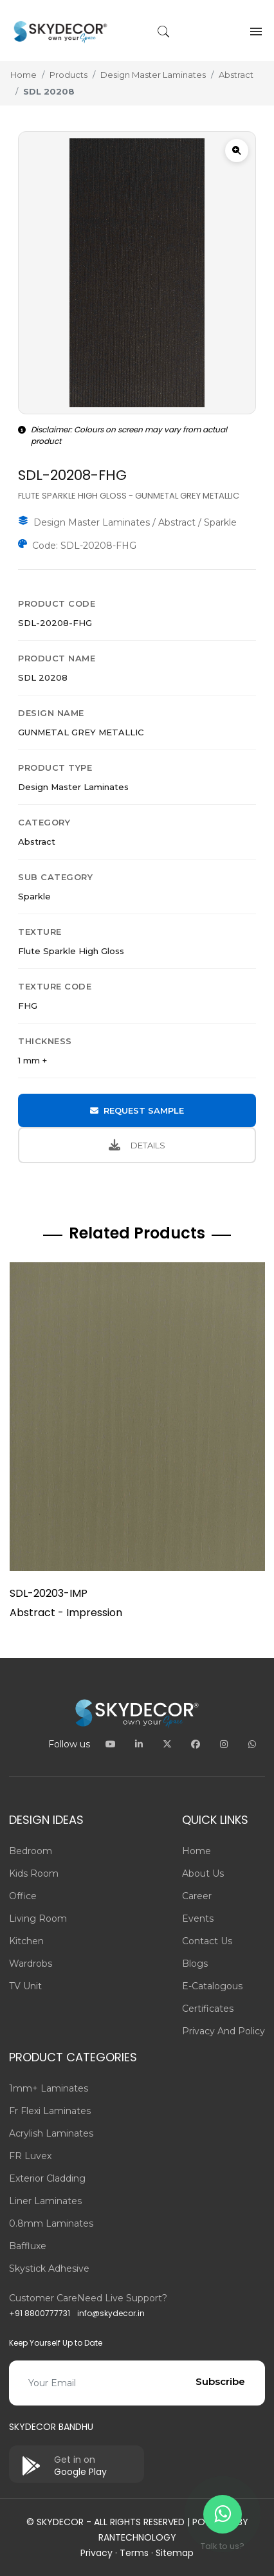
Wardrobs (30, 1963)
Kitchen (26, 1941)
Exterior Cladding (47, 2178)
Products (68, 74)
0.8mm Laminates (51, 2223)
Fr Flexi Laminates (50, 2111)
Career (197, 1896)
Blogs (195, 1963)
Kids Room (34, 1873)
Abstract (236, 74)
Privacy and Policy (223, 2031)
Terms (134, 2552)
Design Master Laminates (153, 74)
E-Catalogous (212, 1986)
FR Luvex (30, 2156)
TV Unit (25, 1986)
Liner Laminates (45, 2201)
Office (23, 1896)
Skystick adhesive (49, 2268)
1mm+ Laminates (48, 2088)
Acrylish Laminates (51, 2133)
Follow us (69, 1744)
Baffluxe (27, 2246)
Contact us (207, 1941)
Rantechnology (137, 2537)
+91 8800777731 (39, 2313)
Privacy (96, 2552)
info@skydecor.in (111, 2313)
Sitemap (175, 2552)
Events (198, 1918)
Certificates (207, 2008)
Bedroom (30, 1851)
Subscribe (220, 2381)
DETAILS (137, 1145)
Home (23, 74)
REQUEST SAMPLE (137, 1110)
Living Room (38, 1918)
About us (203, 1873)
